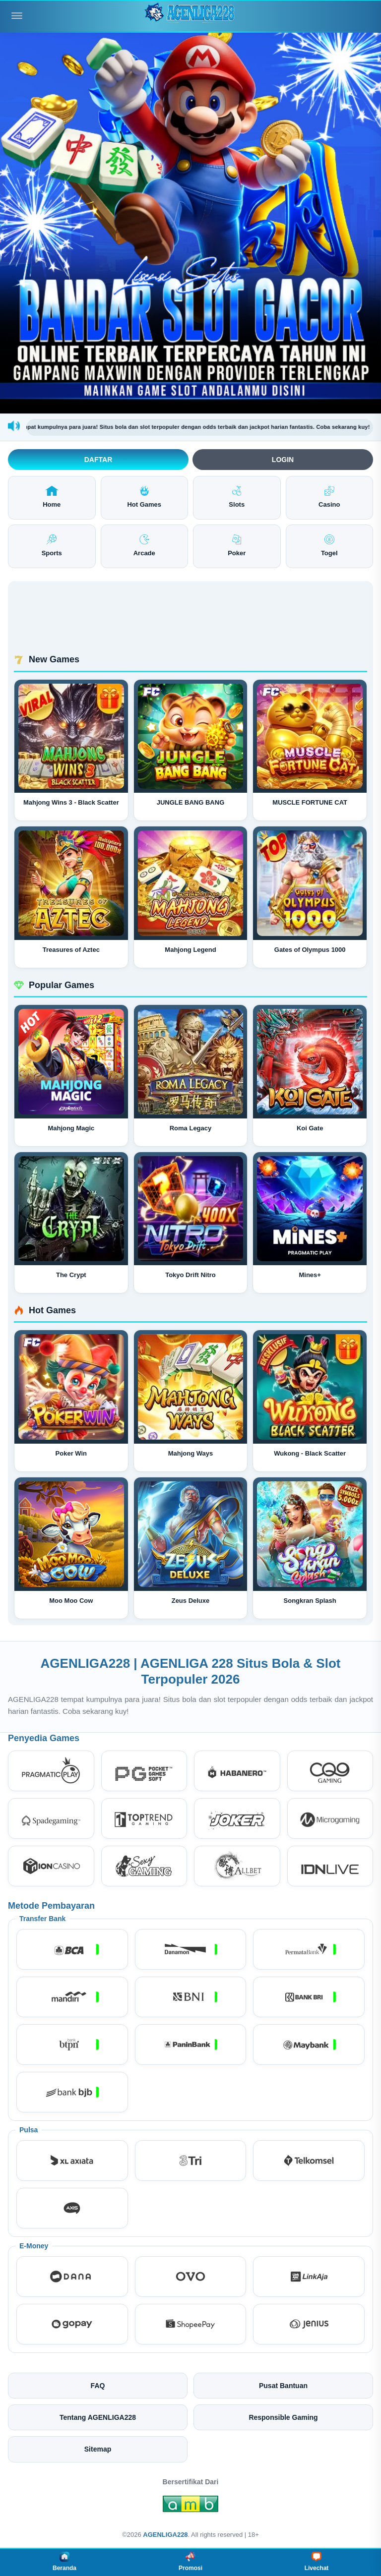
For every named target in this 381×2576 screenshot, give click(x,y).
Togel (329, 545)
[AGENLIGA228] (190, 16)
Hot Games (144, 497)
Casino (329, 497)
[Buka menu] (17, 16)
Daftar (98, 460)
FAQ (98, 2386)
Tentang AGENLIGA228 (98, 2417)
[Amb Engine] (190, 2507)
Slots (237, 497)
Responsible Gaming (283, 2417)
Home (52, 497)
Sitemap (97, 2449)
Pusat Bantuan (283, 2386)
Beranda (64, 2562)
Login (283, 460)
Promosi (190, 2562)
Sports (52, 545)
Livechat (317, 2562)
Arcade (144, 545)
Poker (237, 545)
